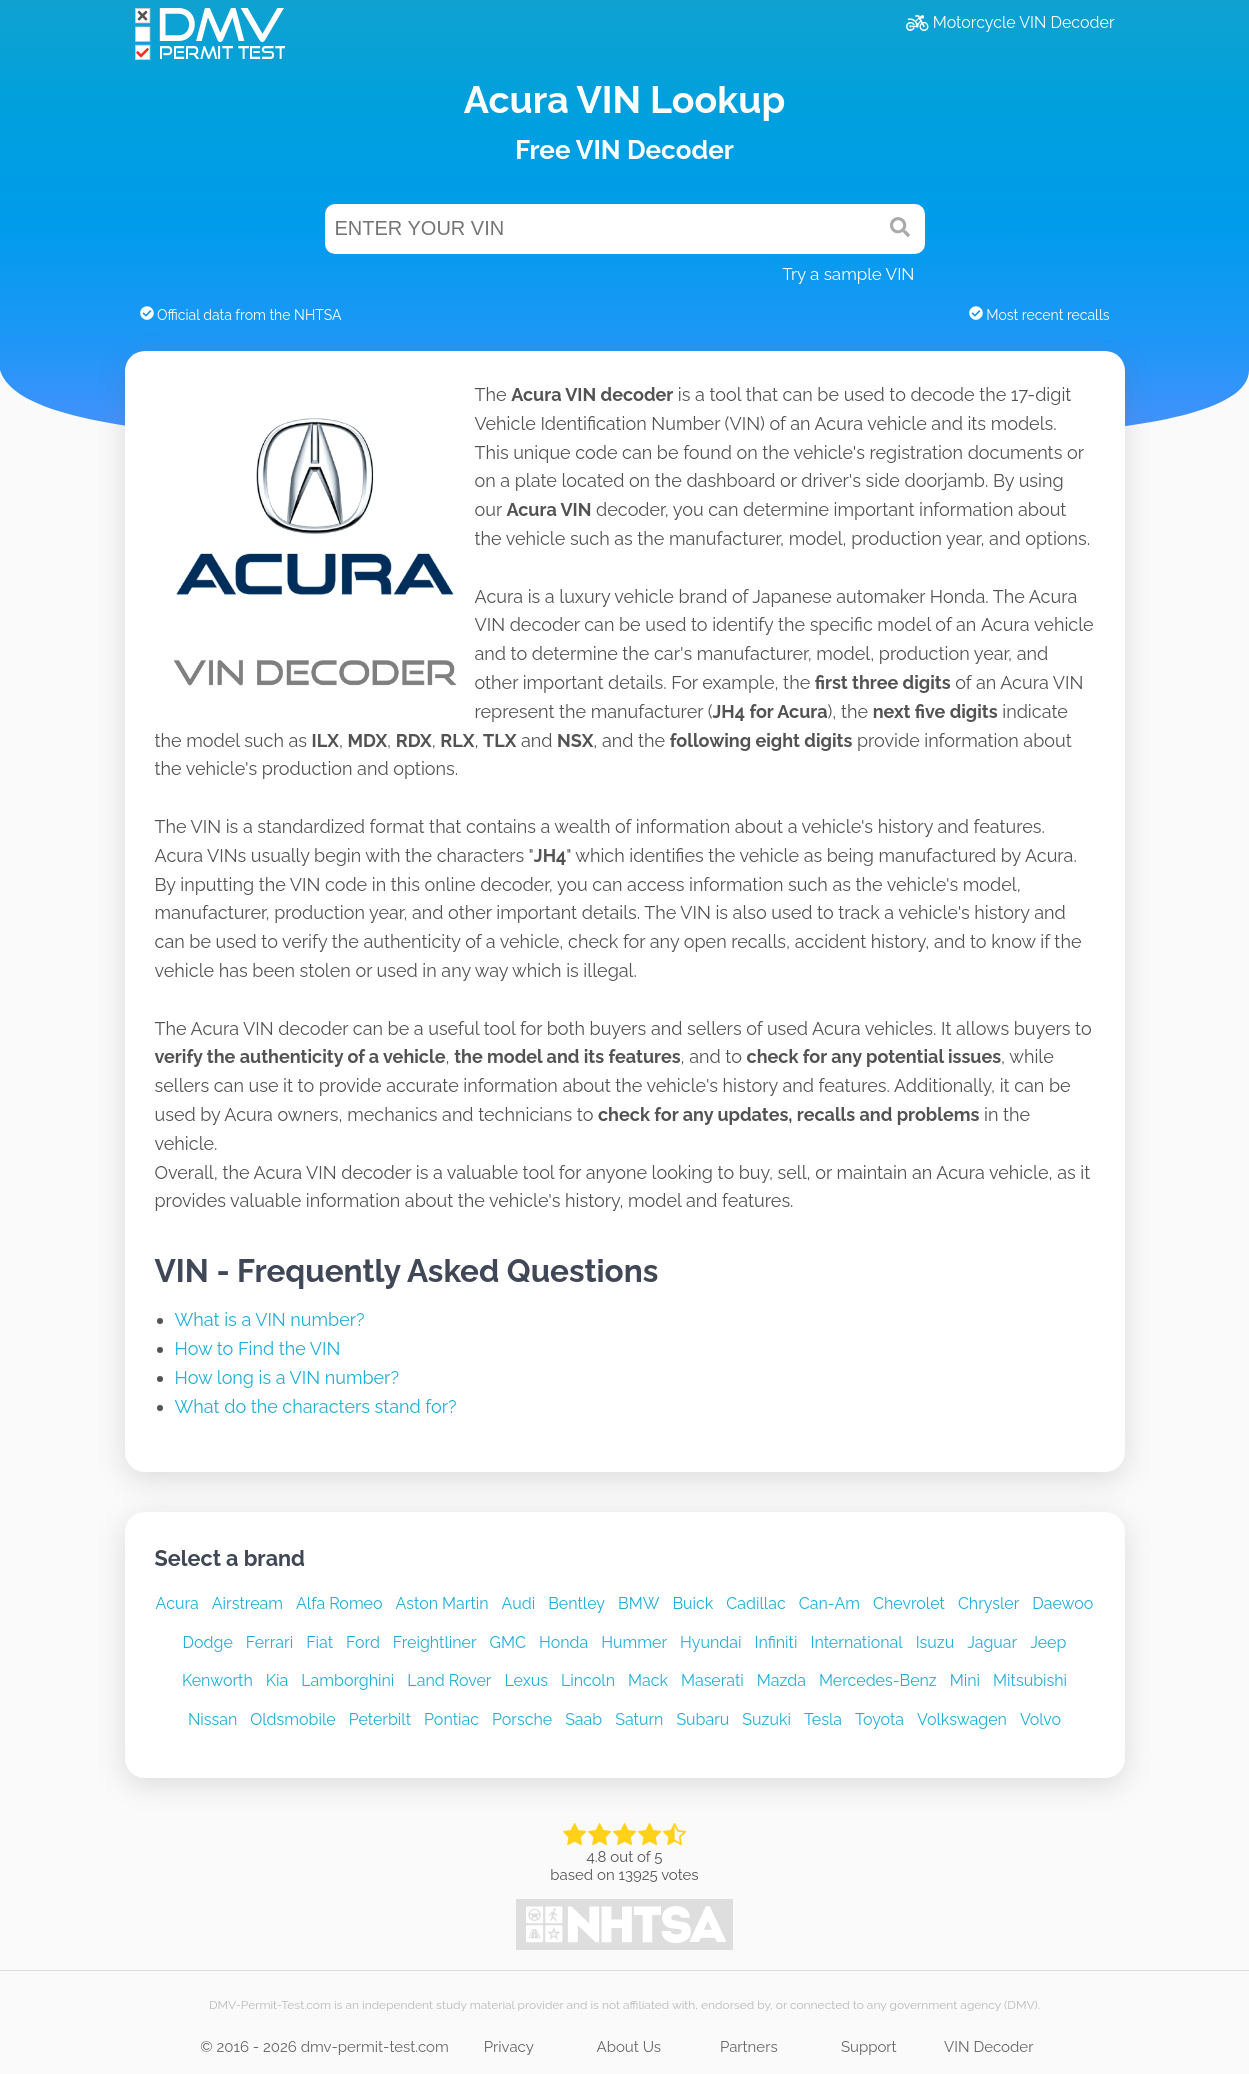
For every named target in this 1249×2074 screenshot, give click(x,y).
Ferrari (269, 1642)
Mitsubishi (1030, 1680)
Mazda (781, 1680)
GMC (508, 1642)
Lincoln (588, 1680)
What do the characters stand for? (316, 1406)
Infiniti (775, 1642)
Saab (583, 1719)
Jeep (1048, 1642)
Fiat (319, 1642)
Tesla (823, 1719)
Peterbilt (380, 1719)
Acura (177, 1603)
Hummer (634, 1642)
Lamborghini (347, 1680)
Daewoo (1062, 1603)
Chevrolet (909, 1603)
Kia (277, 1680)
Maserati (712, 1680)
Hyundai (710, 1642)
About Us (629, 2047)
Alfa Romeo (339, 1603)
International (856, 1642)
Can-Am (829, 1603)
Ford (363, 1642)
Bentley (576, 1603)
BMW (638, 1603)
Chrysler (988, 1603)
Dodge (208, 1642)
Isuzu (935, 1642)
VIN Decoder (988, 2047)
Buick (692, 1603)
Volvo (1040, 1719)
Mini (965, 1680)
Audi (519, 1603)
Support (869, 2047)
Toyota (879, 1719)
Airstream (247, 1603)
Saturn (639, 1719)
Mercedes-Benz (878, 1680)
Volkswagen (962, 1719)
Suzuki (766, 1719)
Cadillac (755, 1603)
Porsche (522, 1719)
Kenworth (217, 1680)
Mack (648, 1680)
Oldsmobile (292, 1719)
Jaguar (992, 1642)
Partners (749, 2047)
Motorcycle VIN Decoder (1010, 22)
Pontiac (451, 1719)
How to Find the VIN (258, 1348)
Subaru (702, 1719)
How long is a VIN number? (287, 1377)
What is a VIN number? (270, 1319)
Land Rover (449, 1680)
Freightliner (435, 1642)
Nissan (212, 1719)
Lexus (526, 1680)
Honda (563, 1642)
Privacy (509, 2047)
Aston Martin (442, 1603)
